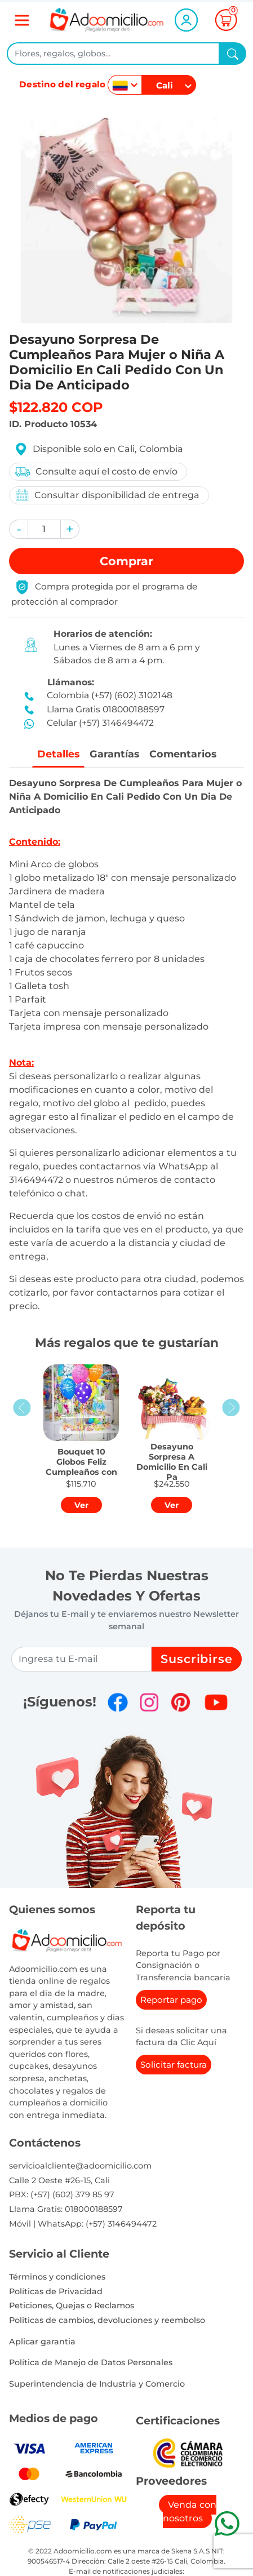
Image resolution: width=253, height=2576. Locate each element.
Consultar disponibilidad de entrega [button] (106, 495)
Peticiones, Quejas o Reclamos (71, 2305)
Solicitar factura (173, 2064)
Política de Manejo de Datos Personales (90, 2362)
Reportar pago (171, 1999)
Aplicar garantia (42, 2341)
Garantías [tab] (114, 754)
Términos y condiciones (57, 2277)
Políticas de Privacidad (56, 2291)
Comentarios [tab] (182, 754)
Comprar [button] (126, 561)
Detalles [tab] (58, 754)
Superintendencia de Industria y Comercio (97, 2384)
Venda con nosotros (189, 2511)
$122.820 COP (56, 407)
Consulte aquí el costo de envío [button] (95, 471)
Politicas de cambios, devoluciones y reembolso (107, 2320)
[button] (18, 529)
